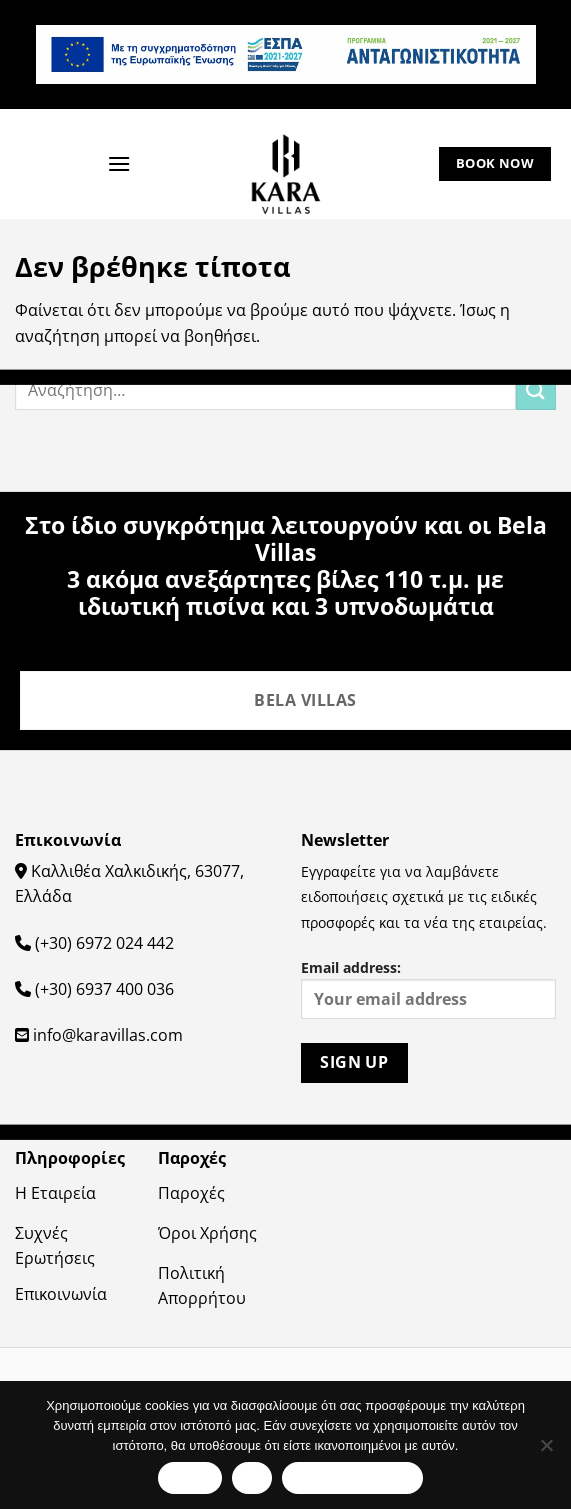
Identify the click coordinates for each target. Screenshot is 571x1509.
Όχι (252, 1477)
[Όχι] (546, 1451)
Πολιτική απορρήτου (352, 1477)
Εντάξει (190, 1477)
